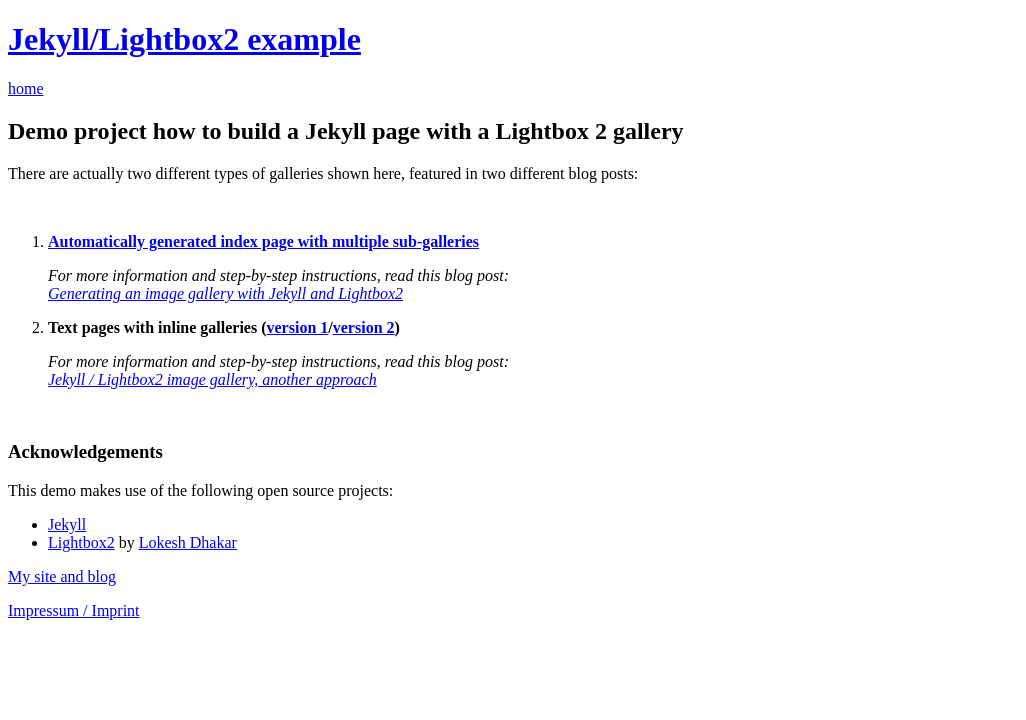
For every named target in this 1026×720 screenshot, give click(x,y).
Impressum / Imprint (74, 610)
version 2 (364, 327)
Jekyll (67, 524)
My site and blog (62, 576)
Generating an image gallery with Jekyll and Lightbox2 (225, 293)
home (26, 88)
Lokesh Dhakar (188, 542)
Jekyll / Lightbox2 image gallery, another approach (212, 379)
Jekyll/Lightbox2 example (184, 39)
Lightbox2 (81, 542)
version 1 (298, 327)
